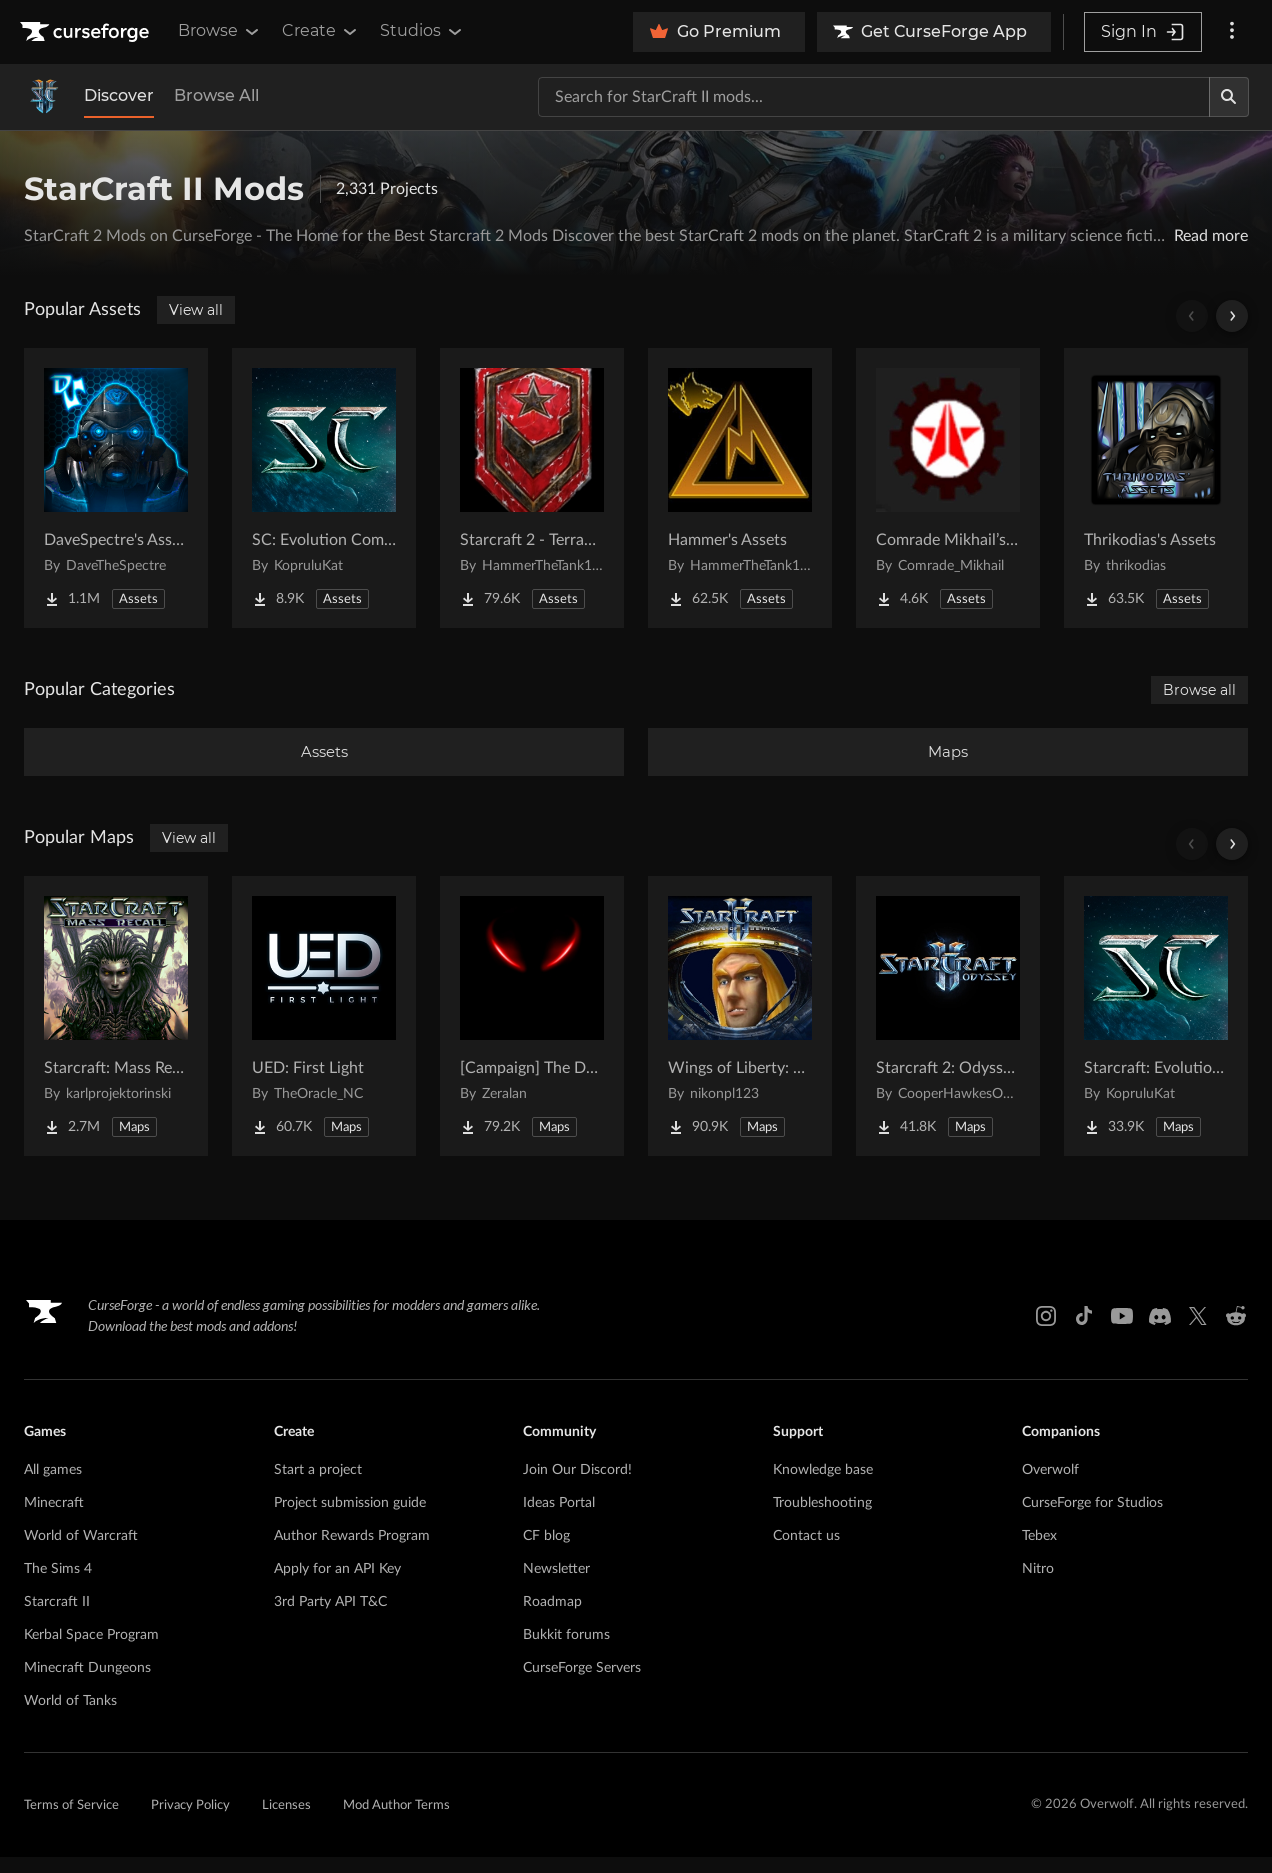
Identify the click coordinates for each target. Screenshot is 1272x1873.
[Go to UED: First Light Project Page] (324, 1032)
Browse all (1199, 690)
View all (196, 310)
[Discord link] (1160, 1332)
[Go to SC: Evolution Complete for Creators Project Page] (324, 488)
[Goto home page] (87, 32)
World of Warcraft (81, 1552)
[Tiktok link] (1084, 1332)
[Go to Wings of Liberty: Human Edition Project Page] (740, 1032)
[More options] (1232, 32)
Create (321, 31)
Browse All (216, 95)
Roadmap (552, 1618)
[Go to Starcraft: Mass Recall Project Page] (116, 1032)
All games (53, 1486)
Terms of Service (71, 1821)
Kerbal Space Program (91, 1651)
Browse (220, 31)
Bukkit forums (566, 1651)
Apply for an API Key (337, 1585)
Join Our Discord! (577, 1486)
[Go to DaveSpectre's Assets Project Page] (116, 488)
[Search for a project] (874, 97)
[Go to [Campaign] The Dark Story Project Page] (532, 1032)
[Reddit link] (1236, 1332)
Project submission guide (350, 1519)
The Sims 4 (58, 1585)
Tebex (1039, 1552)
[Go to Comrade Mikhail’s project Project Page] (948, 488)
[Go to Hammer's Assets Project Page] (740, 488)
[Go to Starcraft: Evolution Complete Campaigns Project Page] (1156, 1032)
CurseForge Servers (582, 1684)
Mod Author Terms (396, 1821)
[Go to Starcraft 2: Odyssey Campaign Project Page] (948, 1032)
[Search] (1229, 97)
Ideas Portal (559, 1519)
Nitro (1038, 1585)
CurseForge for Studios (1092, 1519)
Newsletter (556, 1585)
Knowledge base (823, 1486)
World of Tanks (70, 1717)
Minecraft (54, 1519)
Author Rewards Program (352, 1552)
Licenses (286, 1821)
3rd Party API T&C (330, 1618)
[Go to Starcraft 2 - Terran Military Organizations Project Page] (532, 488)
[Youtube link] (1122, 1332)
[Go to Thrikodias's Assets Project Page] (1156, 488)
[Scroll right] (1232, 316)
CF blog (546, 1552)
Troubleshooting (822, 1519)
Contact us (806, 1552)
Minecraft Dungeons (87, 1684)
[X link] (1198, 1332)
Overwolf (1050, 1486)
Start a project (318, 1486)
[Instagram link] (1046, 1332)
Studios (422, 31)
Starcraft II (57, 1618)
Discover (119, 95)
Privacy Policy (190, 1821)
